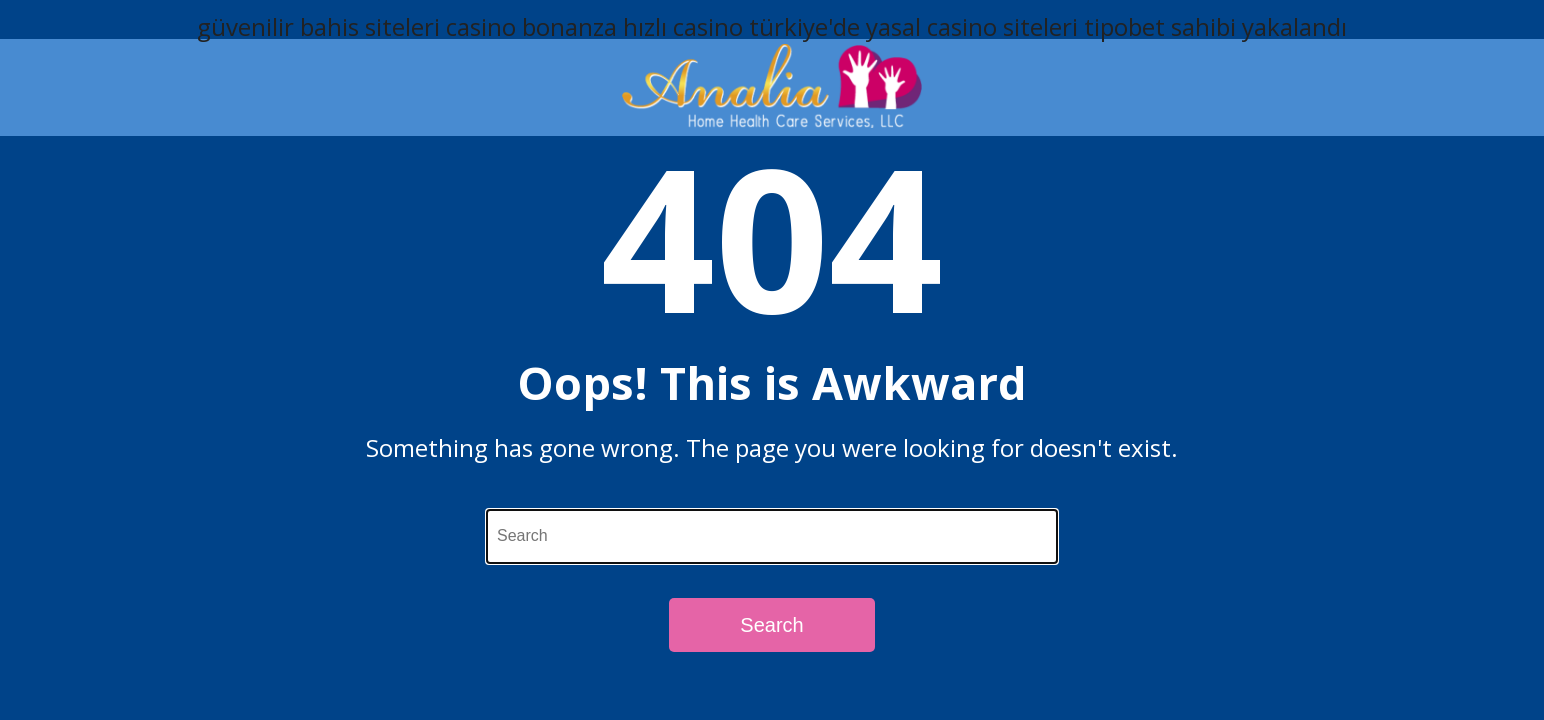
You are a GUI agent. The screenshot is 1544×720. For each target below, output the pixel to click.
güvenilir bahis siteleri (318, 26)
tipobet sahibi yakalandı (1215, 26)
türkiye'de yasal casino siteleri (913, 26)
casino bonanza (531, 26)
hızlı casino (683, 26)
